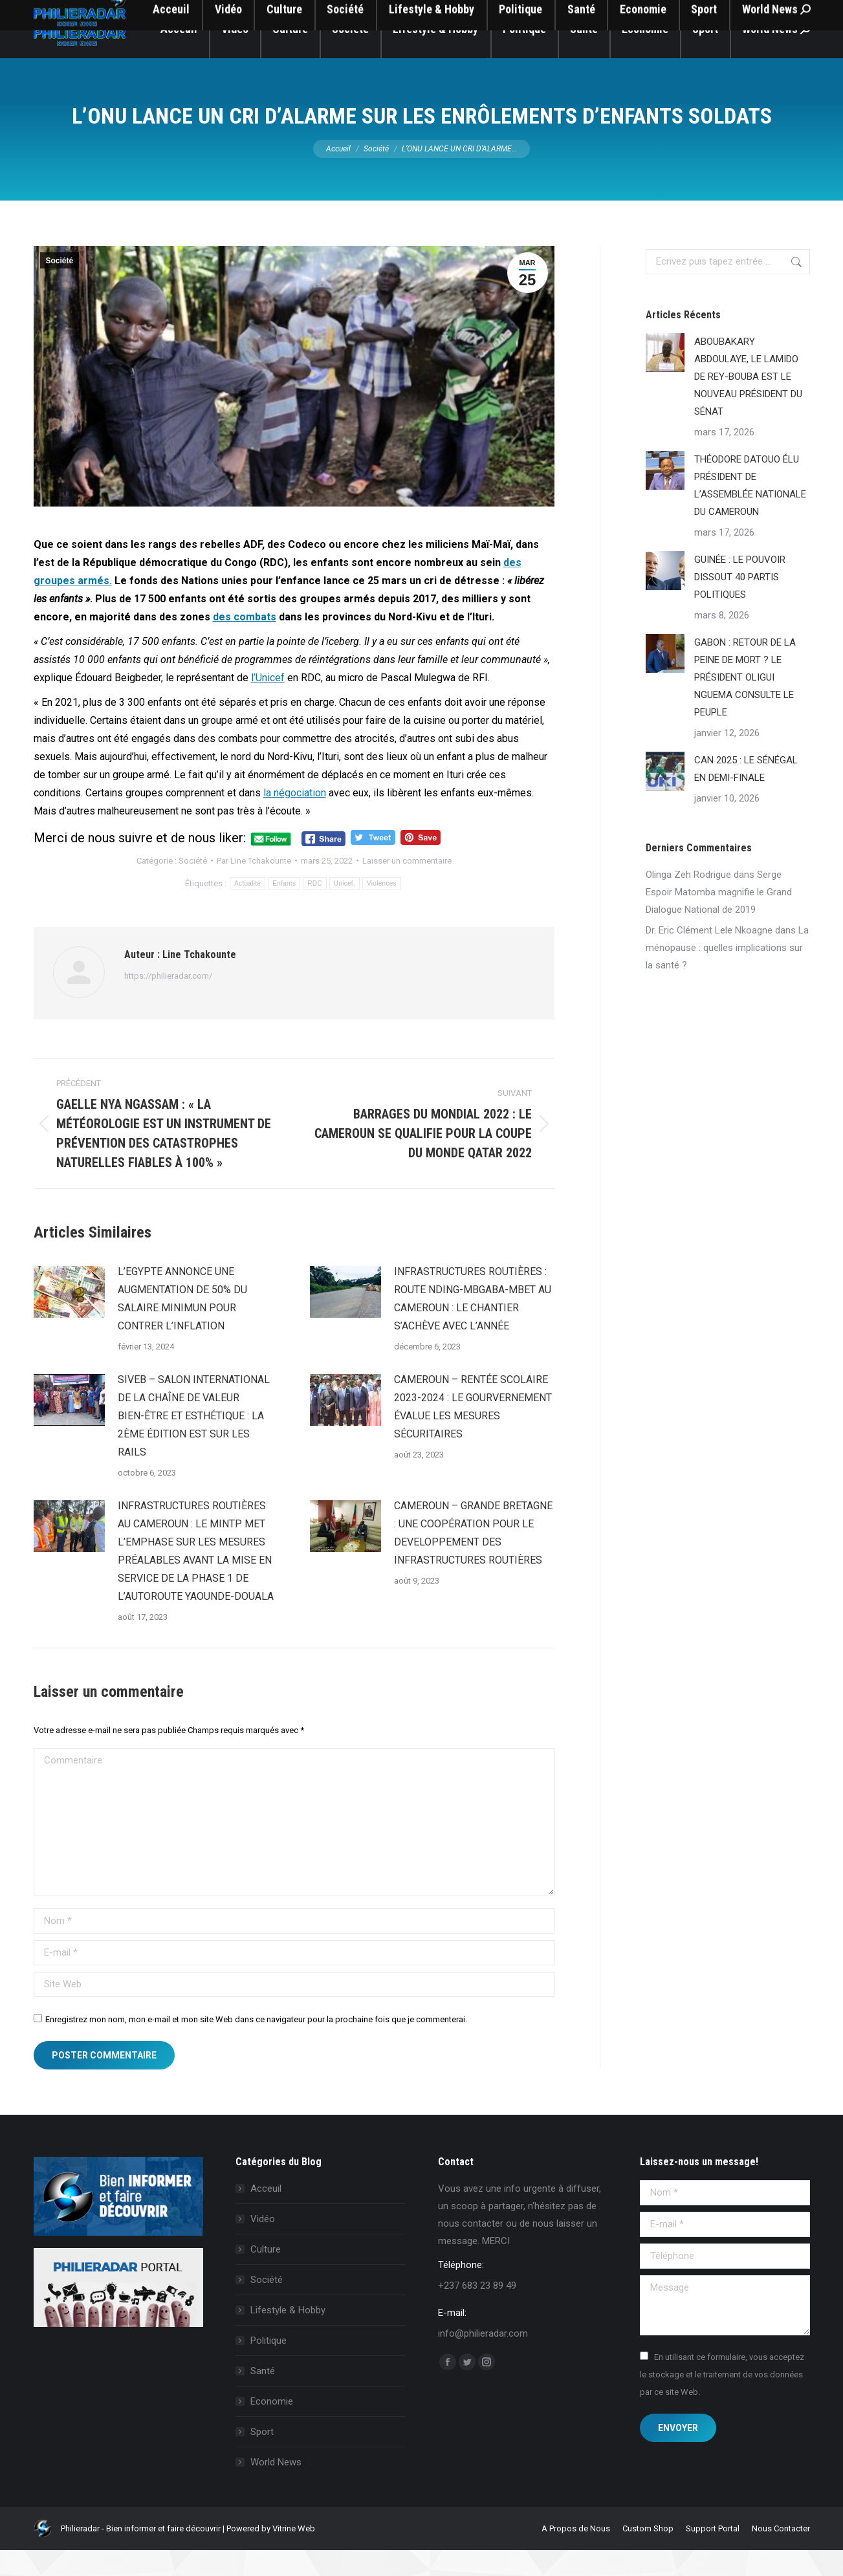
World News (275, 2488)
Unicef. (344, 909)
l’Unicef (268, 703)
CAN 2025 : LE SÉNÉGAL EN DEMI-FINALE (746, 794)
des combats (244, 643)
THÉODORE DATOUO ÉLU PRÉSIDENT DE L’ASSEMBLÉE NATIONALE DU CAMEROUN (750, 511)
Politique (268, 2366)
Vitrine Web (293, 2554)
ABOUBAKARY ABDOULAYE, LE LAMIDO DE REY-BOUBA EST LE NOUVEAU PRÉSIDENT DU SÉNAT (748, 402)
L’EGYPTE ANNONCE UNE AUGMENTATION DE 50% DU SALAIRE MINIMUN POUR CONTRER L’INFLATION (182, 1324)
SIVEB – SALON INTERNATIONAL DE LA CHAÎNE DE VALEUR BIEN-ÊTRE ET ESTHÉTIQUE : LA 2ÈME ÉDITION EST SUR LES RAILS (194, 1441)
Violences (382, 909)
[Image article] (69, 1318)
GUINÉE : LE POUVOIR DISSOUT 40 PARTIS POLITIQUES (739, 603)
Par (254, 886)
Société (60, 286)
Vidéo (262, 2245)
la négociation (294, 819)
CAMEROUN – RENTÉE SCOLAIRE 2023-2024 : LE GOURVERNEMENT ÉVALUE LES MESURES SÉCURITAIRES (473, 1432)
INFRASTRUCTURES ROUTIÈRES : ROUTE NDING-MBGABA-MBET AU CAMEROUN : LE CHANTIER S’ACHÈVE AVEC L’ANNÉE (472, 1324)
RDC (314, 909)
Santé (262, 2397)
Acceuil (265, 2214)
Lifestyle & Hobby (287, 2336)
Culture (265, 2275)
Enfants (284, 909)
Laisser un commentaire (407, 886)
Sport (262, 2457)
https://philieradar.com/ (168, 1002)
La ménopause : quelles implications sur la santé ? (727, 973)
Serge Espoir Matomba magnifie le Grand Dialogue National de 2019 (719, 918)
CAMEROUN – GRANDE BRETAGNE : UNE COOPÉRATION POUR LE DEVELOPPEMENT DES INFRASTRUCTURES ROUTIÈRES (473, 1558)
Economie (271, 2427)
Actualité (247, 909)
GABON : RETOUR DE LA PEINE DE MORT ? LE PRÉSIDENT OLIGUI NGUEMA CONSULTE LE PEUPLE (745, 703)
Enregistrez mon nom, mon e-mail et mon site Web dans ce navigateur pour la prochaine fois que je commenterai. (256, 2045)
